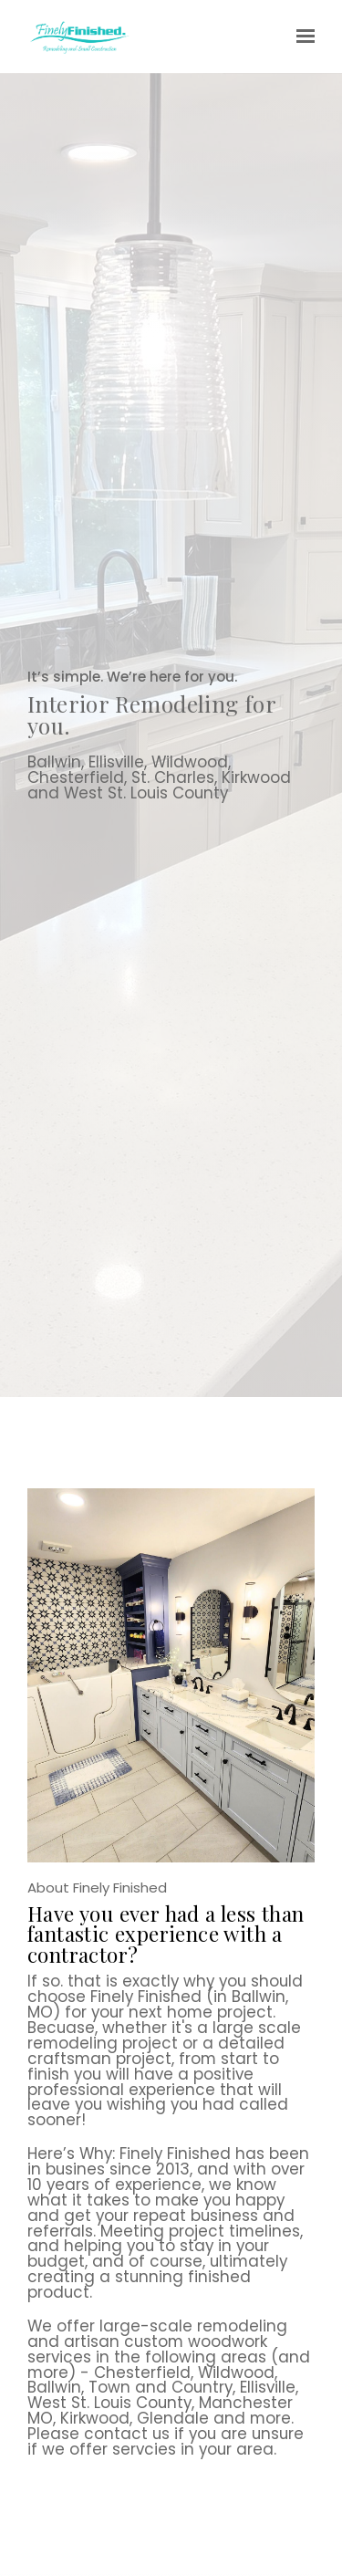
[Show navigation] (301, 36)
